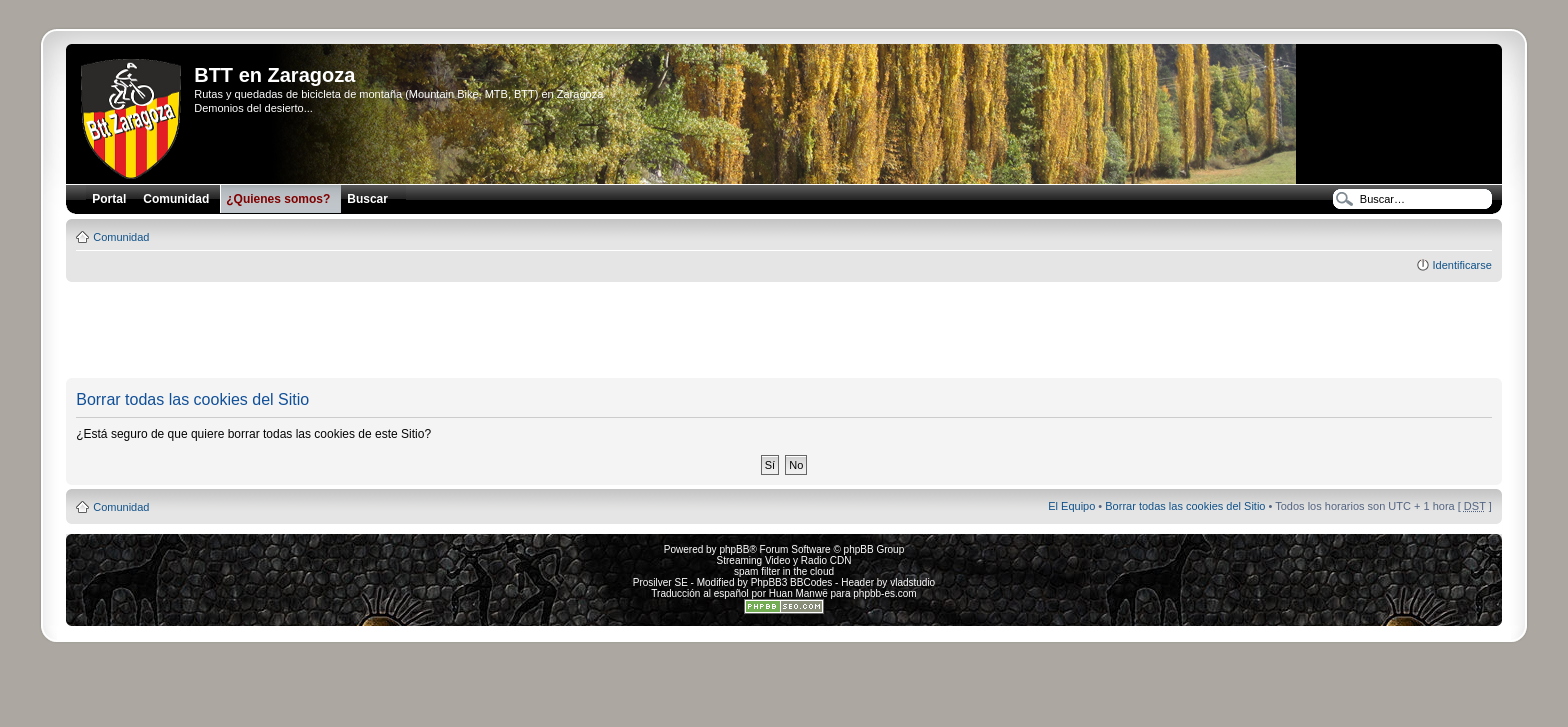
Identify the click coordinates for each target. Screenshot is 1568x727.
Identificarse (1461, 265)
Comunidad (121, 237)
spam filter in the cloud (784, 571)
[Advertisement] (784, 331)
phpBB (734, 549)
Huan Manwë (798, 593)
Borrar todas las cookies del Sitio (1185, 506)
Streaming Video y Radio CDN (784, 560)
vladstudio (912, 582)
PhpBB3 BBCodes (792, 582)
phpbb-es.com (884, 593)
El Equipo (1071, 506)
